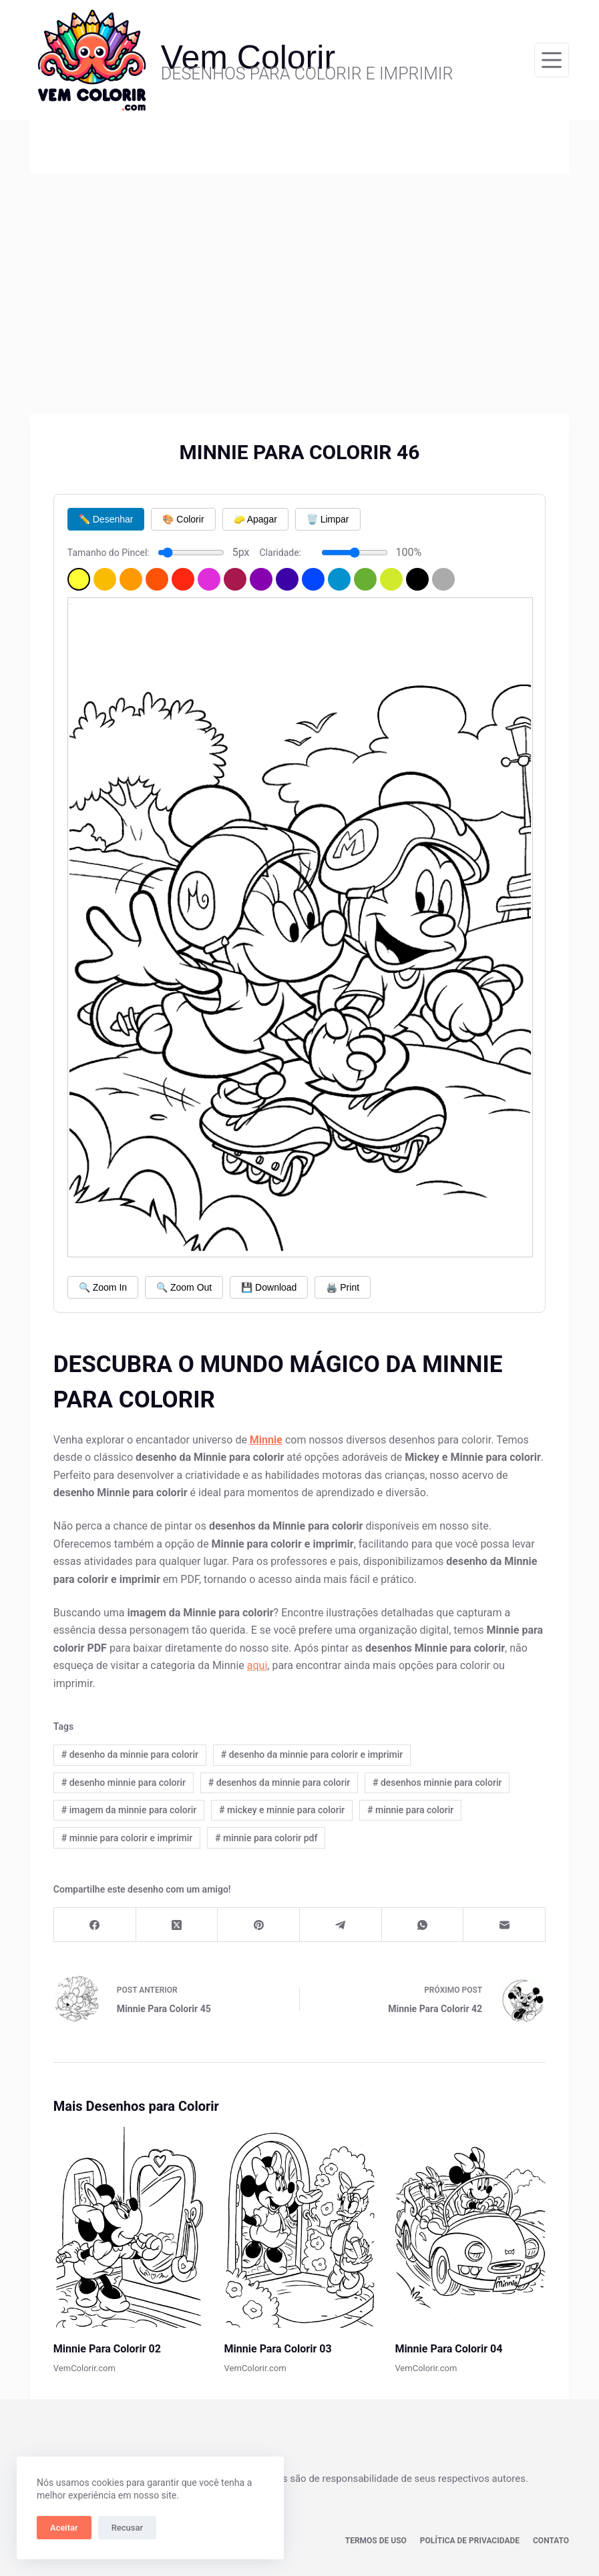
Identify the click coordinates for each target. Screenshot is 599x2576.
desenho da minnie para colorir (129, 1754)
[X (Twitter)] (177, 1925)
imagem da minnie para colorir (129, 1810)
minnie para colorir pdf (266, 1838)
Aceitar (64, 2528)
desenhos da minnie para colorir (279, 1782)
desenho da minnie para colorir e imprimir (312, 1754)
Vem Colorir (248, 57)
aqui (257, 1665)
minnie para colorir (410, 1810)
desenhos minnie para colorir (437, 1782)
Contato (551, 2540)
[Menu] (551, 60)
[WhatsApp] (423, 1925)
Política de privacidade (470, 2540)
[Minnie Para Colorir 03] (299, 2227)
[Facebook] (95, 1925)
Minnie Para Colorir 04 (448, 2348)
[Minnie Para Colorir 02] (128, 2227)
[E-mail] (504, 1925)
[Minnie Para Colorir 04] (470, 2227)
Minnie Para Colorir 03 (278, 2348)
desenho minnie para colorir (123, 1782)
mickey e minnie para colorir (282, 1810)
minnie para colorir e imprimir (127, 1838)
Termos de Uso (376, 2540)
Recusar (127, 2528)
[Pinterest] (259, 1925)
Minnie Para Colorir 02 (107, 2348)
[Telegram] (341, 1925)
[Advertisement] (299, 273)
